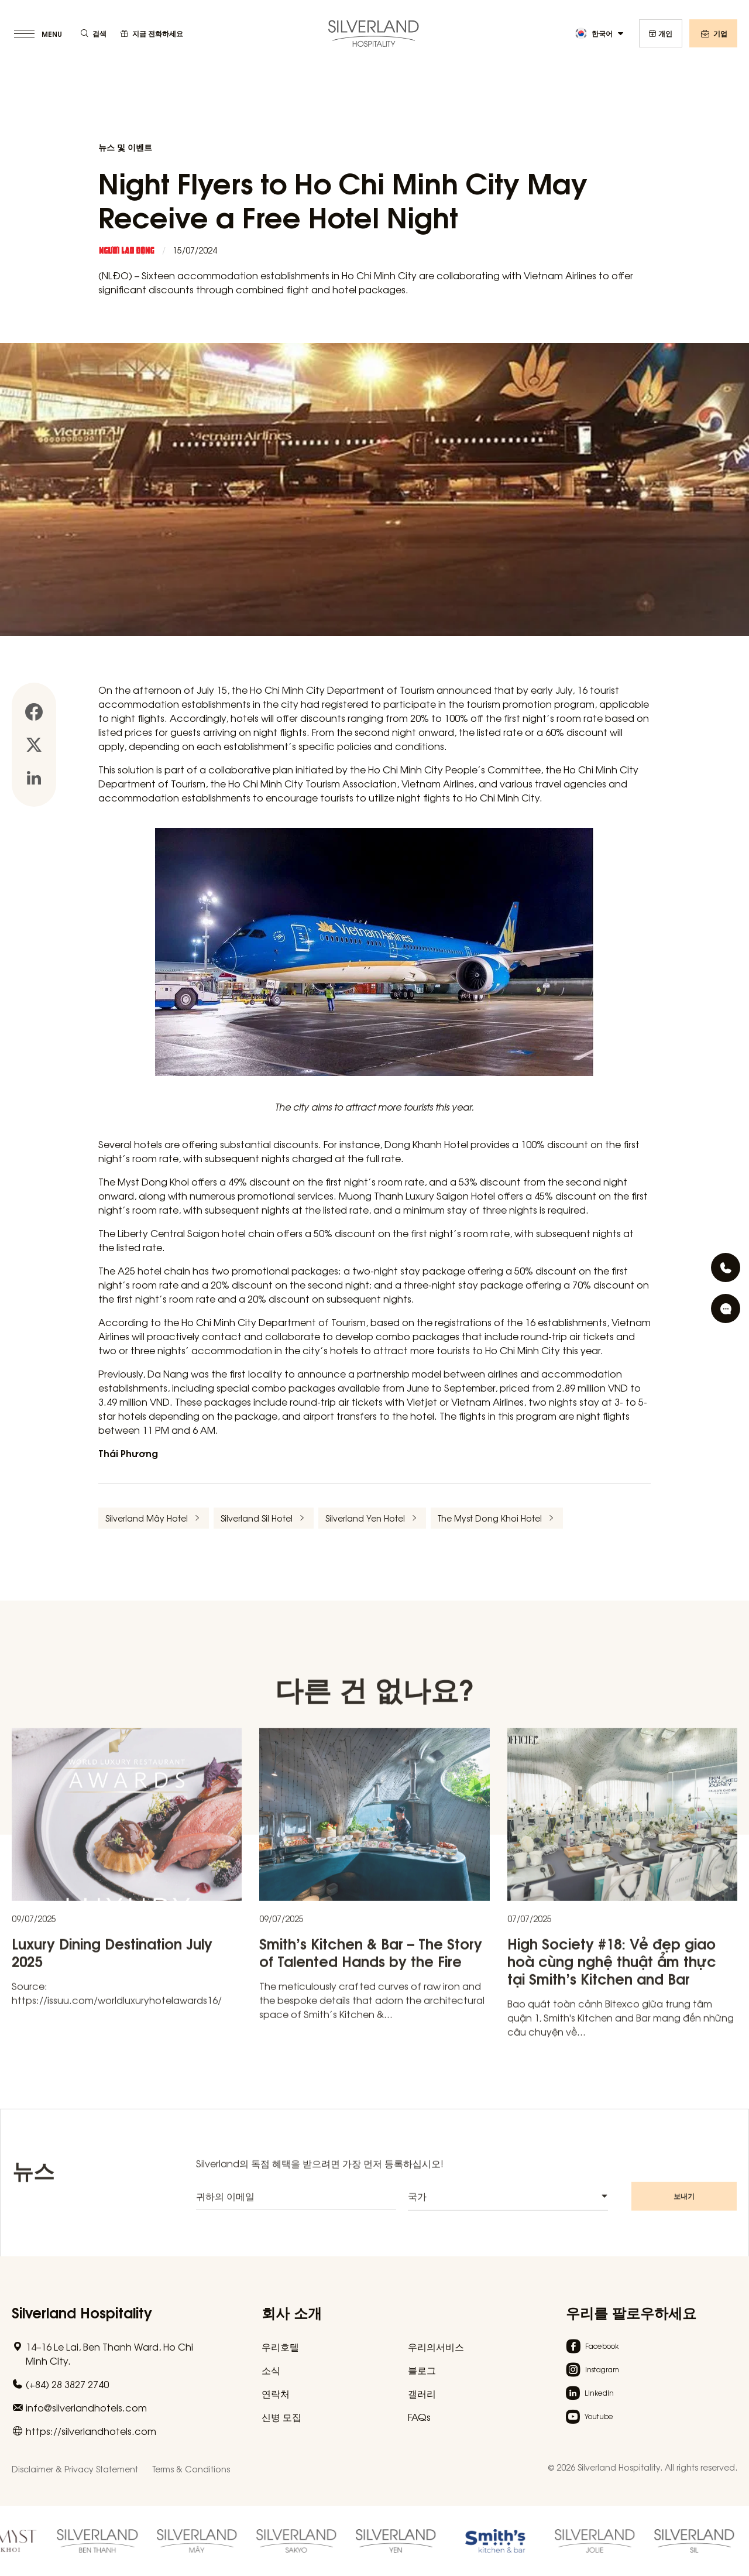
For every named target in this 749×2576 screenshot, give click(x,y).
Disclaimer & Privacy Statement (75, 2469)
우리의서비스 (436, 2346)
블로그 (422, 2370)
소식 (271, 2370)
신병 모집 (281, 2417)
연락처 (276, 2393)
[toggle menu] (39, 33)
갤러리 (422, 2393)
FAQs (419, 2417)
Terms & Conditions (191, 2469)
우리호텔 (280, 2346)
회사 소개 (292, 2311)
